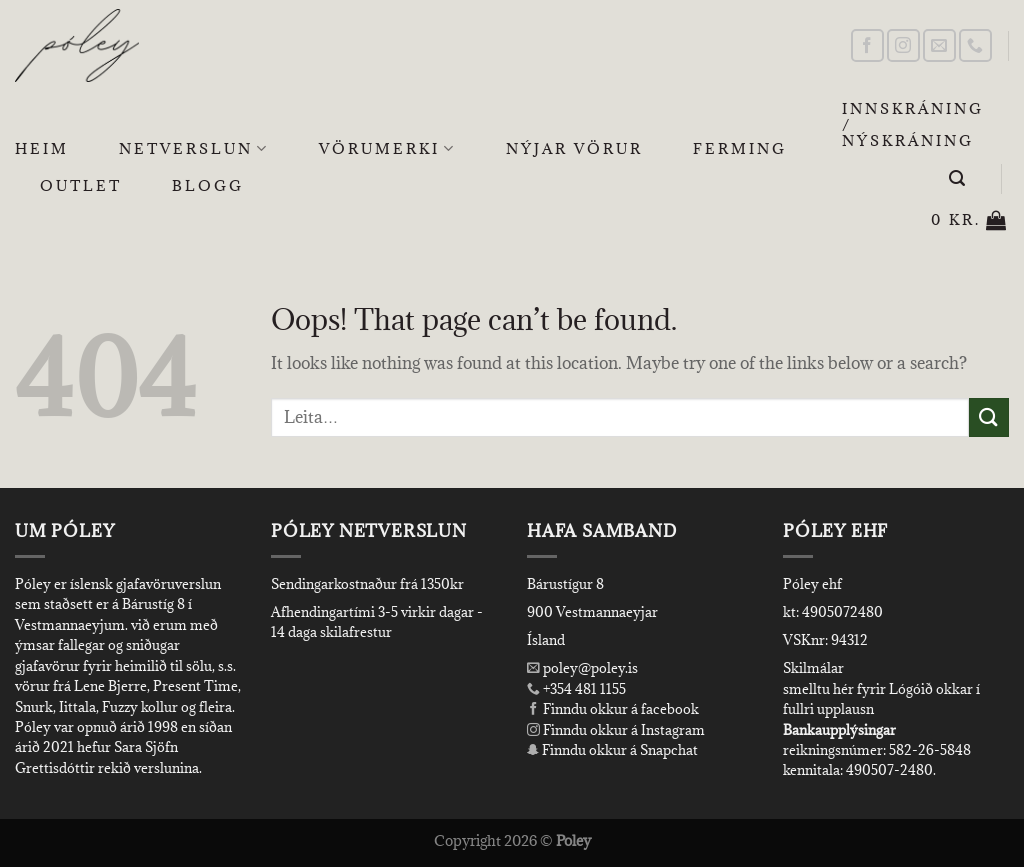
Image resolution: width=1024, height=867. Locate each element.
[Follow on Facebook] (867, 45)
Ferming (740, 148)
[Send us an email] (939, 45)
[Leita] (958, 178)
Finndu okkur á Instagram (616, 730)
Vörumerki (387, 149)
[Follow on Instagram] (903, 45)
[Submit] (989, 417)
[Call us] (975, 45)
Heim (42, 148)
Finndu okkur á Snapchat (612, 750)
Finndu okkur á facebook (613, 709)
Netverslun (194, 149)
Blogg (208, 185)
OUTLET (81, 185)
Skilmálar (813, 668)
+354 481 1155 (583, 689)
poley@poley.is (582, 668)
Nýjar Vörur (574, 148)
